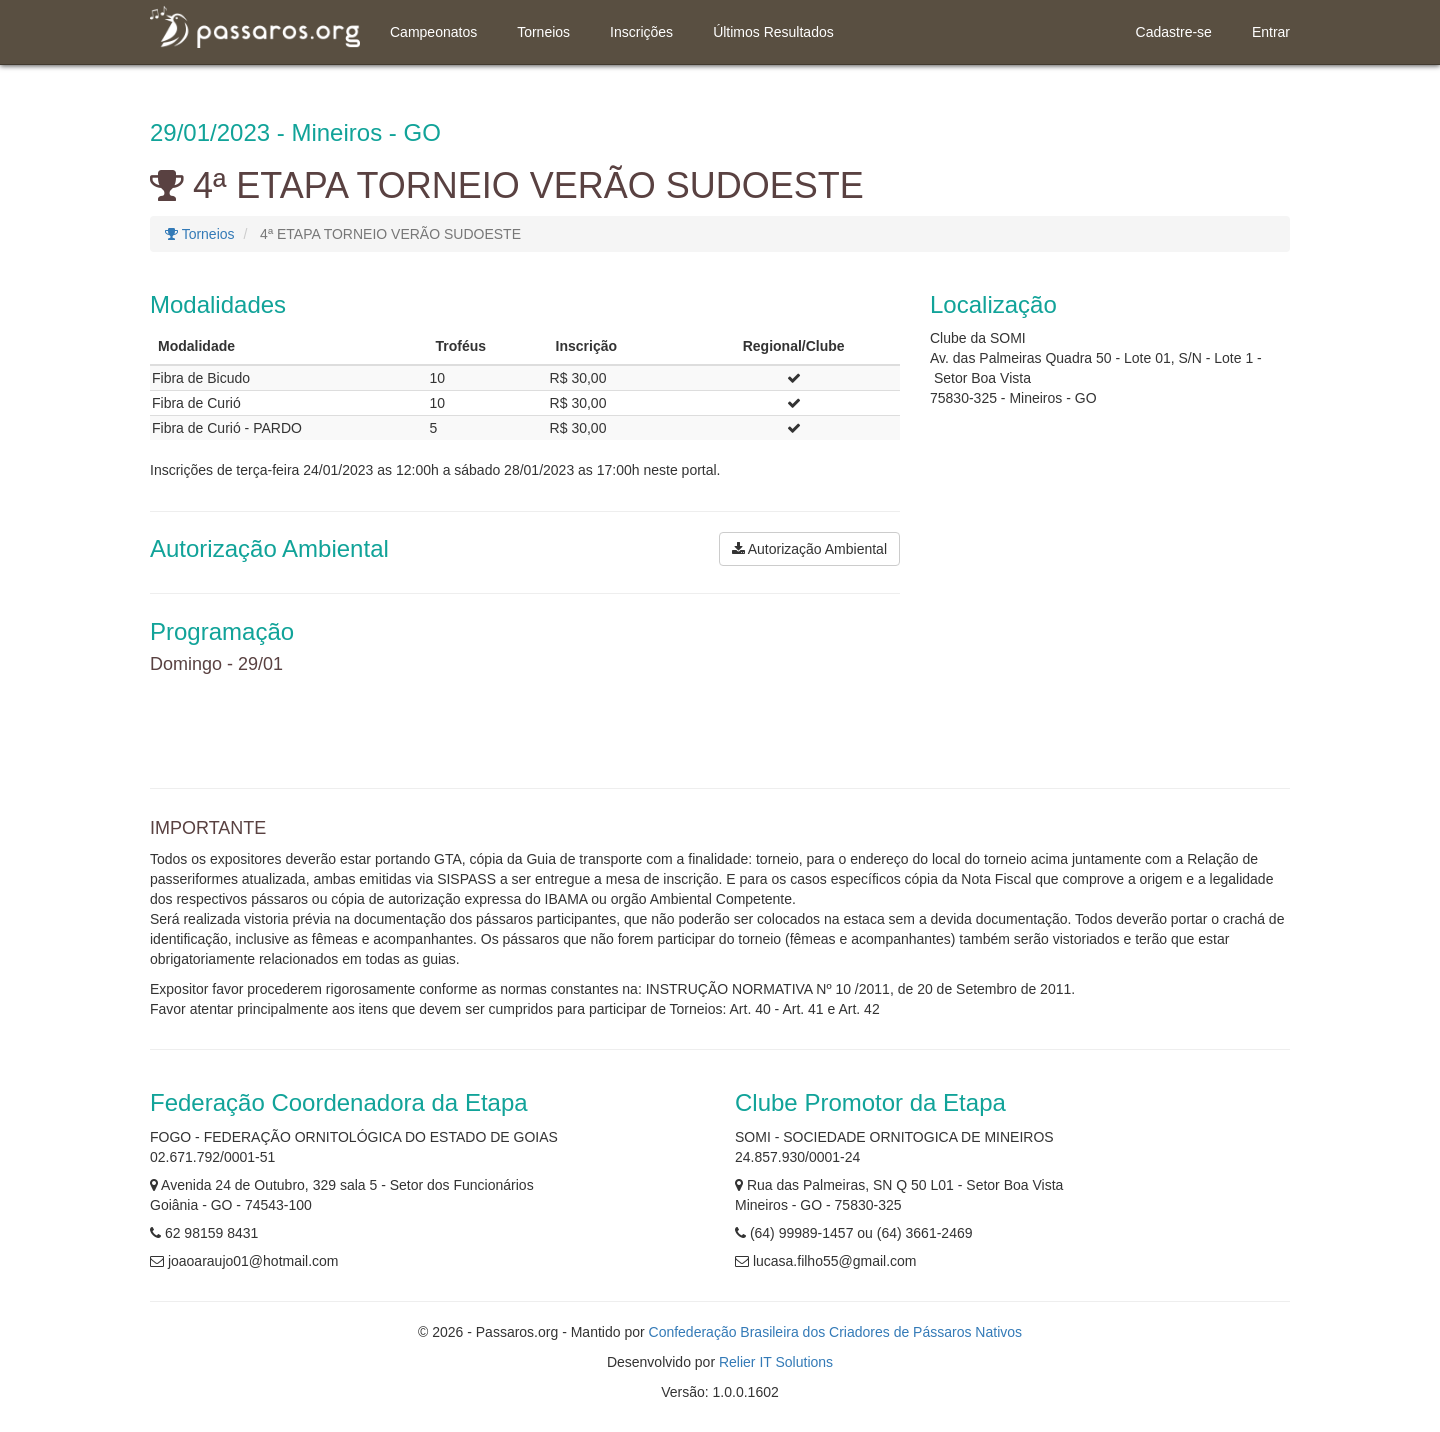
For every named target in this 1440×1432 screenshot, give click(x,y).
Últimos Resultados (773, 32)
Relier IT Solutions (776, 1362)
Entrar (1271, 32)
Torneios (543, 32)
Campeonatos (433, 32)
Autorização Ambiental (809, 549)
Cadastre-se (1174, 32)
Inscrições (641, 32)
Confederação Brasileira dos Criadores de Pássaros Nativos (836, 1332)
